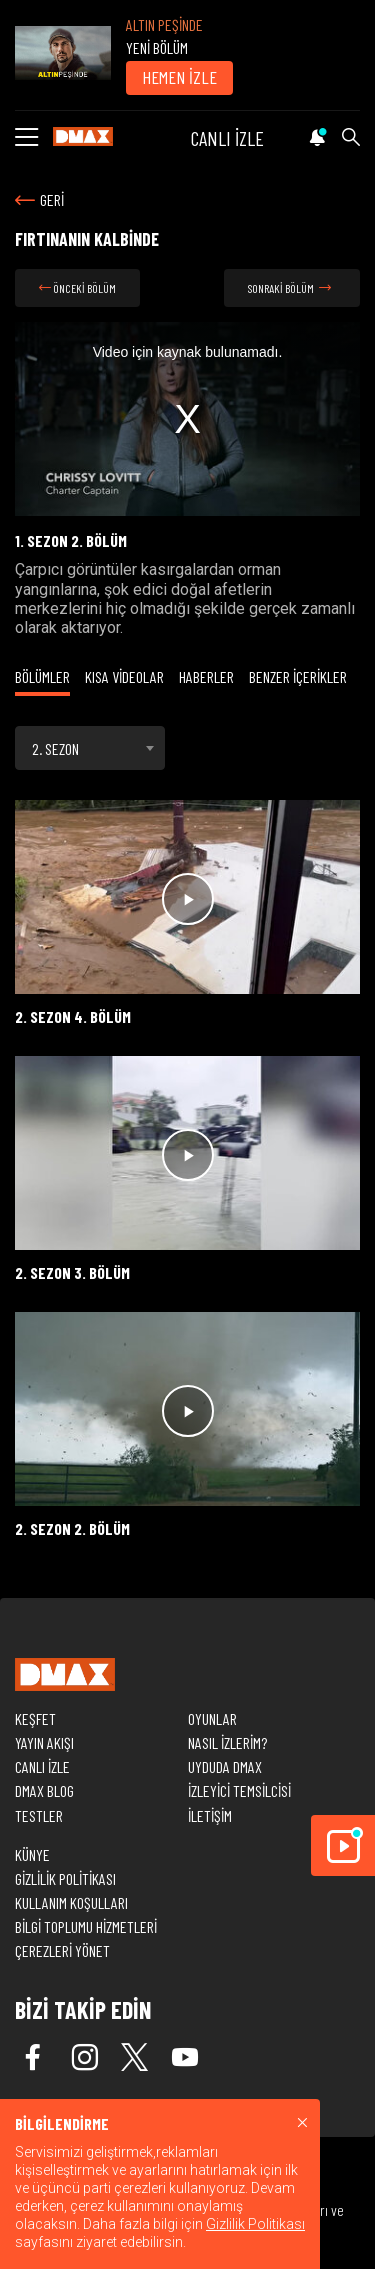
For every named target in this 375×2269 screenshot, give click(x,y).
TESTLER (39, 1815)
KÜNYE (32, 1854)
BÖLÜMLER (42, 676)
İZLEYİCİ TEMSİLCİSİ (239, 1790)
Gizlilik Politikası (255, 2224)
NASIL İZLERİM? (227, 1742)
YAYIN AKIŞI (44, 1742)
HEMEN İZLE (179, 77)
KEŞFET (35, 1718)
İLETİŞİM (210, 1815)
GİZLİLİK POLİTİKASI (65, 1878)
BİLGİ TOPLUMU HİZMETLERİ (86, 1926)
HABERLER (206, 676)
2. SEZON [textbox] (55, 748)
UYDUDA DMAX (225, 1766)
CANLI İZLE (227, 138)
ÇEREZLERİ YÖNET (62, 1950)
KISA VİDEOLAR (124, 676)
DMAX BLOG (44, 1790)
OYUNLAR (212, 1718)
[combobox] (90, 748)
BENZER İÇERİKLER (298, 676)
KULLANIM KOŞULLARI (71, 1902)
